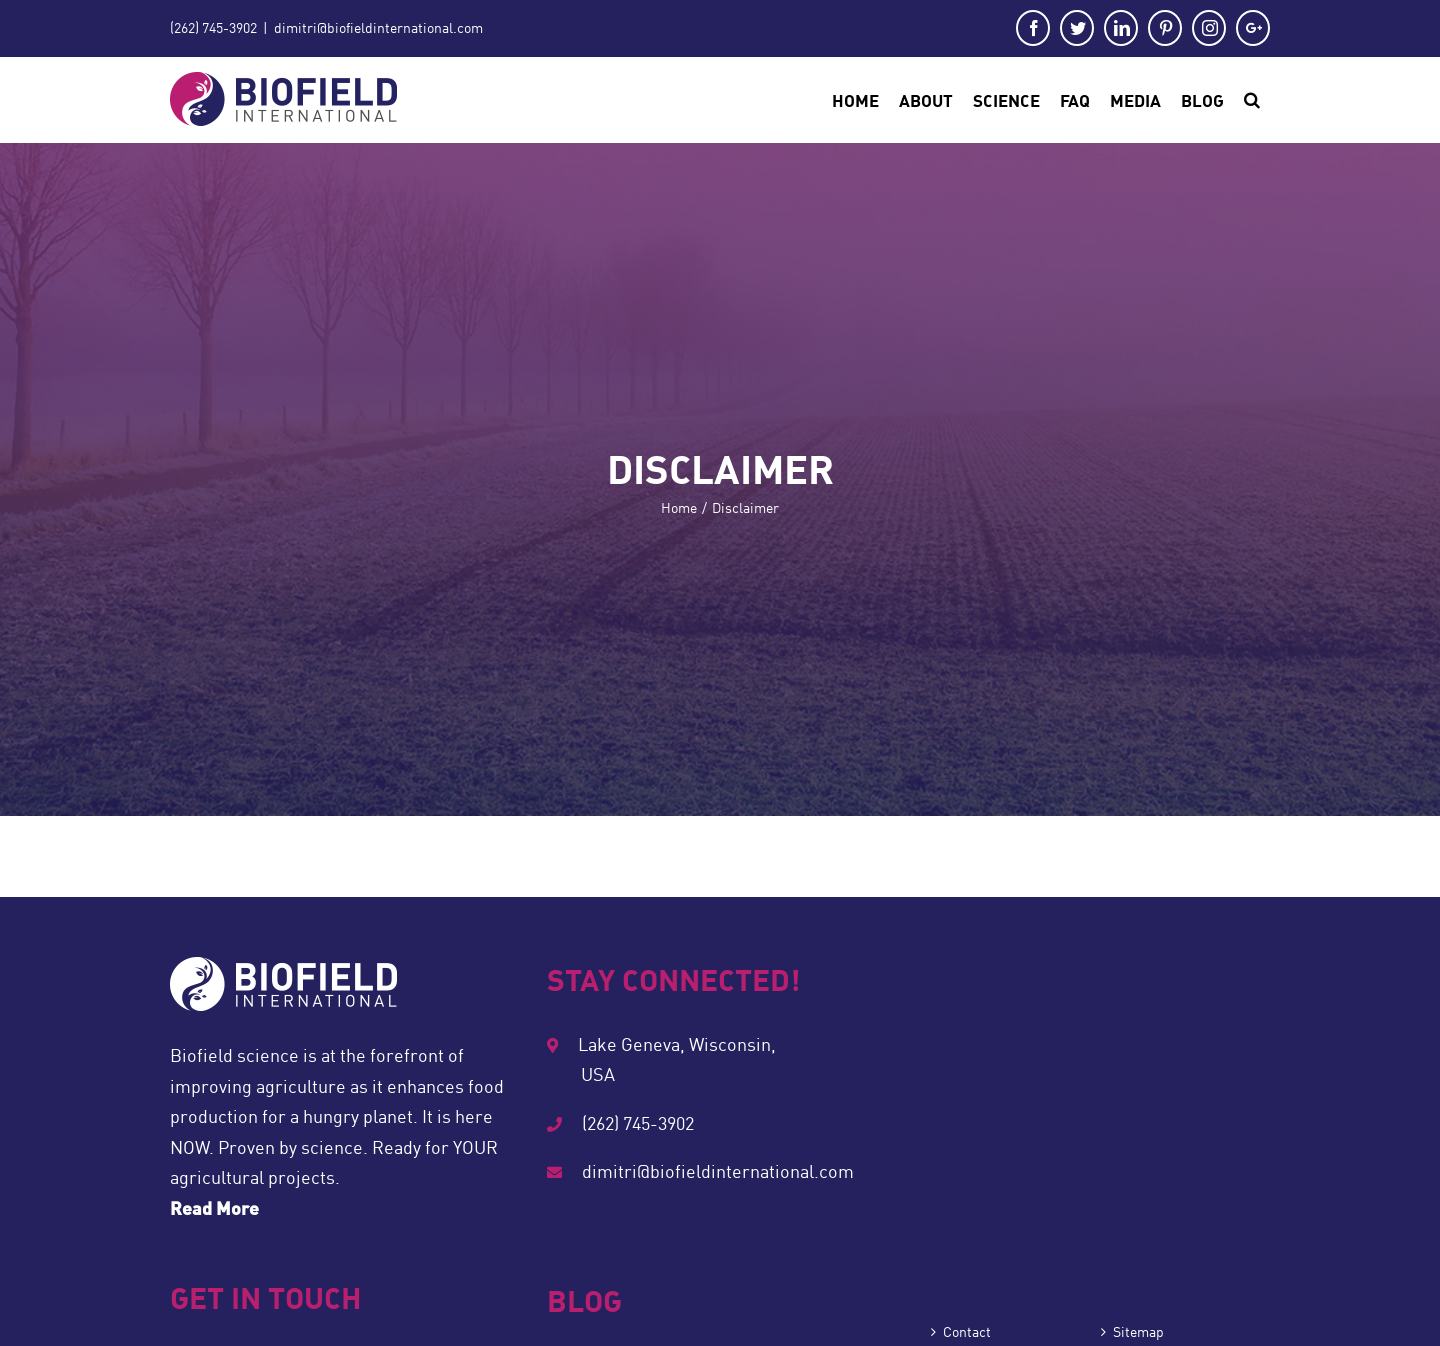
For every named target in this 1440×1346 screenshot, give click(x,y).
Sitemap (1138, 1332)
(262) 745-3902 (213, 28)
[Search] (1252, 100)
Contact (967, 1332)
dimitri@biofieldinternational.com (378, 28)
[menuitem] (855, 100)
